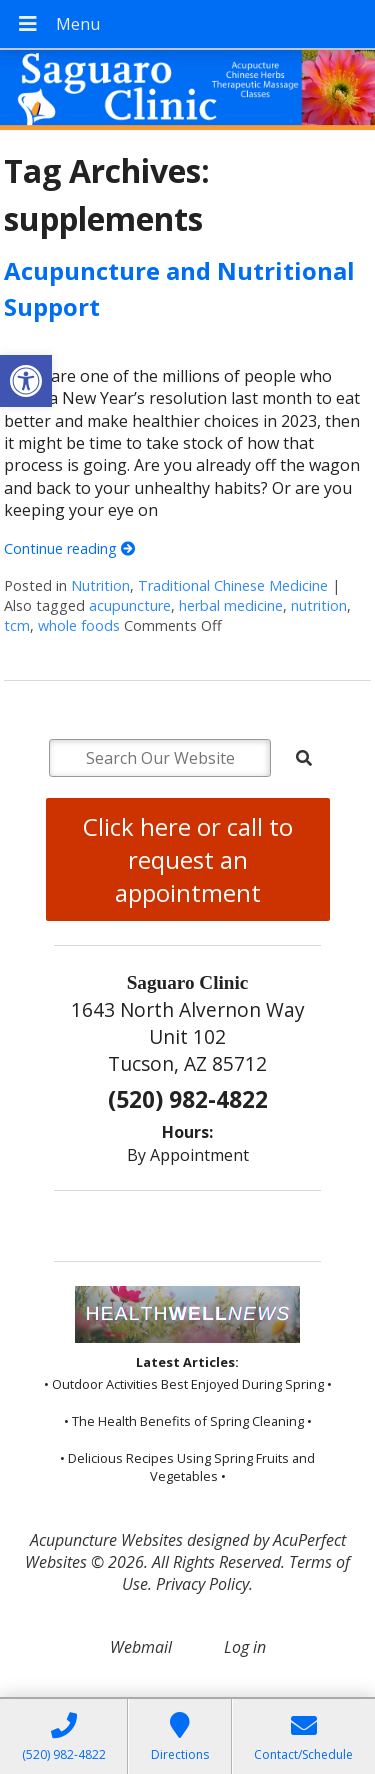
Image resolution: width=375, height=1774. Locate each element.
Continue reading (69, 548)
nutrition (319, 605)
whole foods (79, 625)
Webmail (141, 1647)
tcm (17, 625)
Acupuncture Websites (106, 1540)
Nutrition (100, 585)
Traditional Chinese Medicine (233, 585)
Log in (245, 1647)
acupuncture (130, 605)
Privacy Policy (202, 1584)
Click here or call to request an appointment (188, 859)
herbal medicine (231, 605)
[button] (26, 381)
